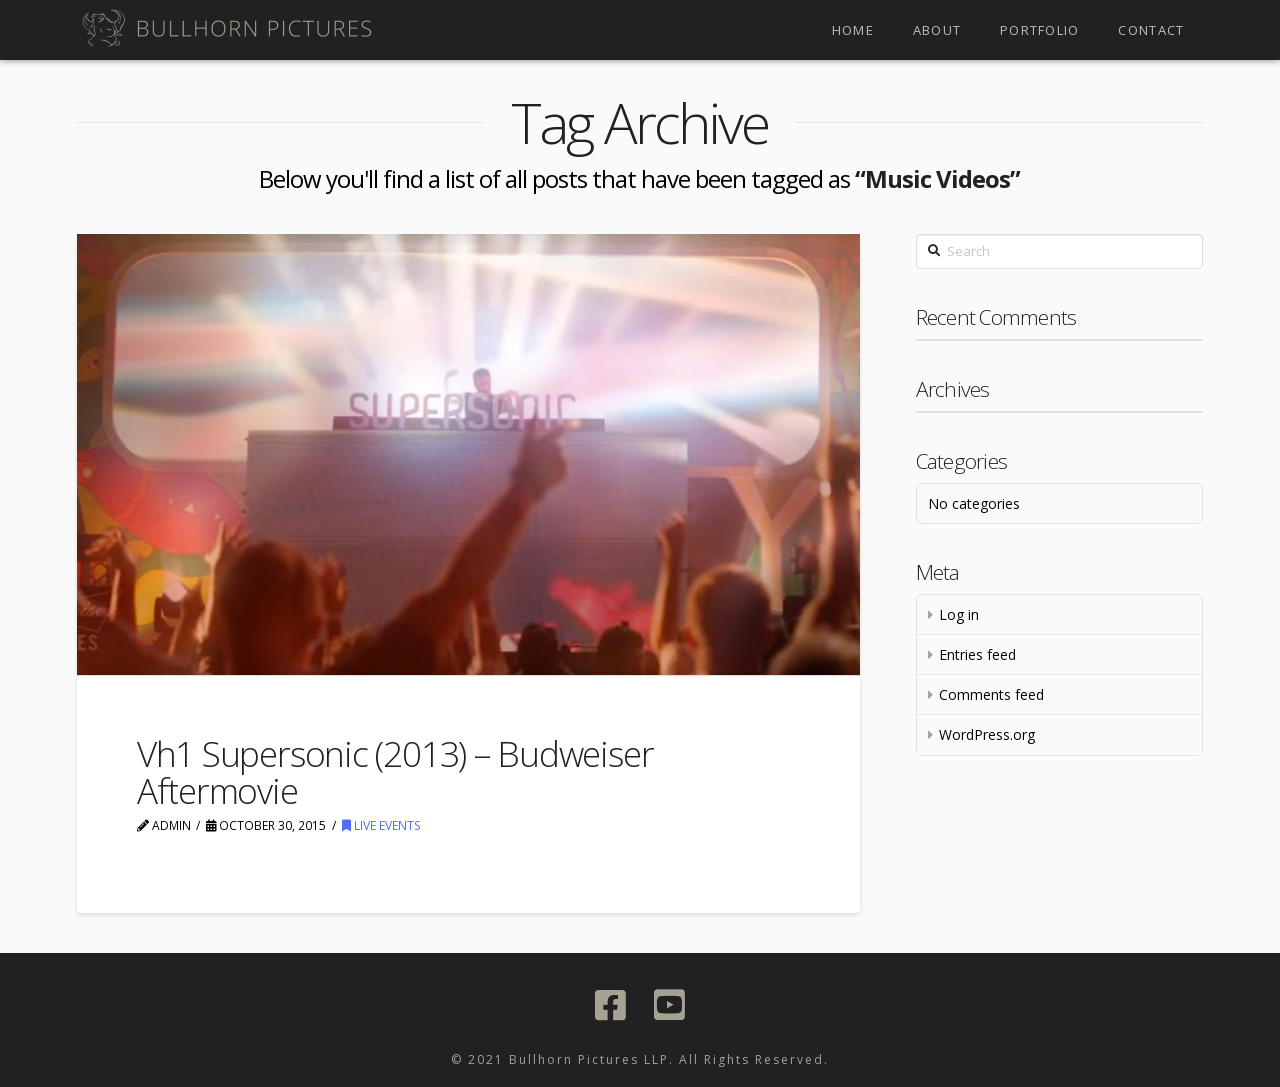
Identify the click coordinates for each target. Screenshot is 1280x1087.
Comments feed (991, 694)
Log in (959, 614)
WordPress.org (987, 734)
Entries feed (977, 654)
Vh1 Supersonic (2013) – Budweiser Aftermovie (395, 772)
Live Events (381, 825)
